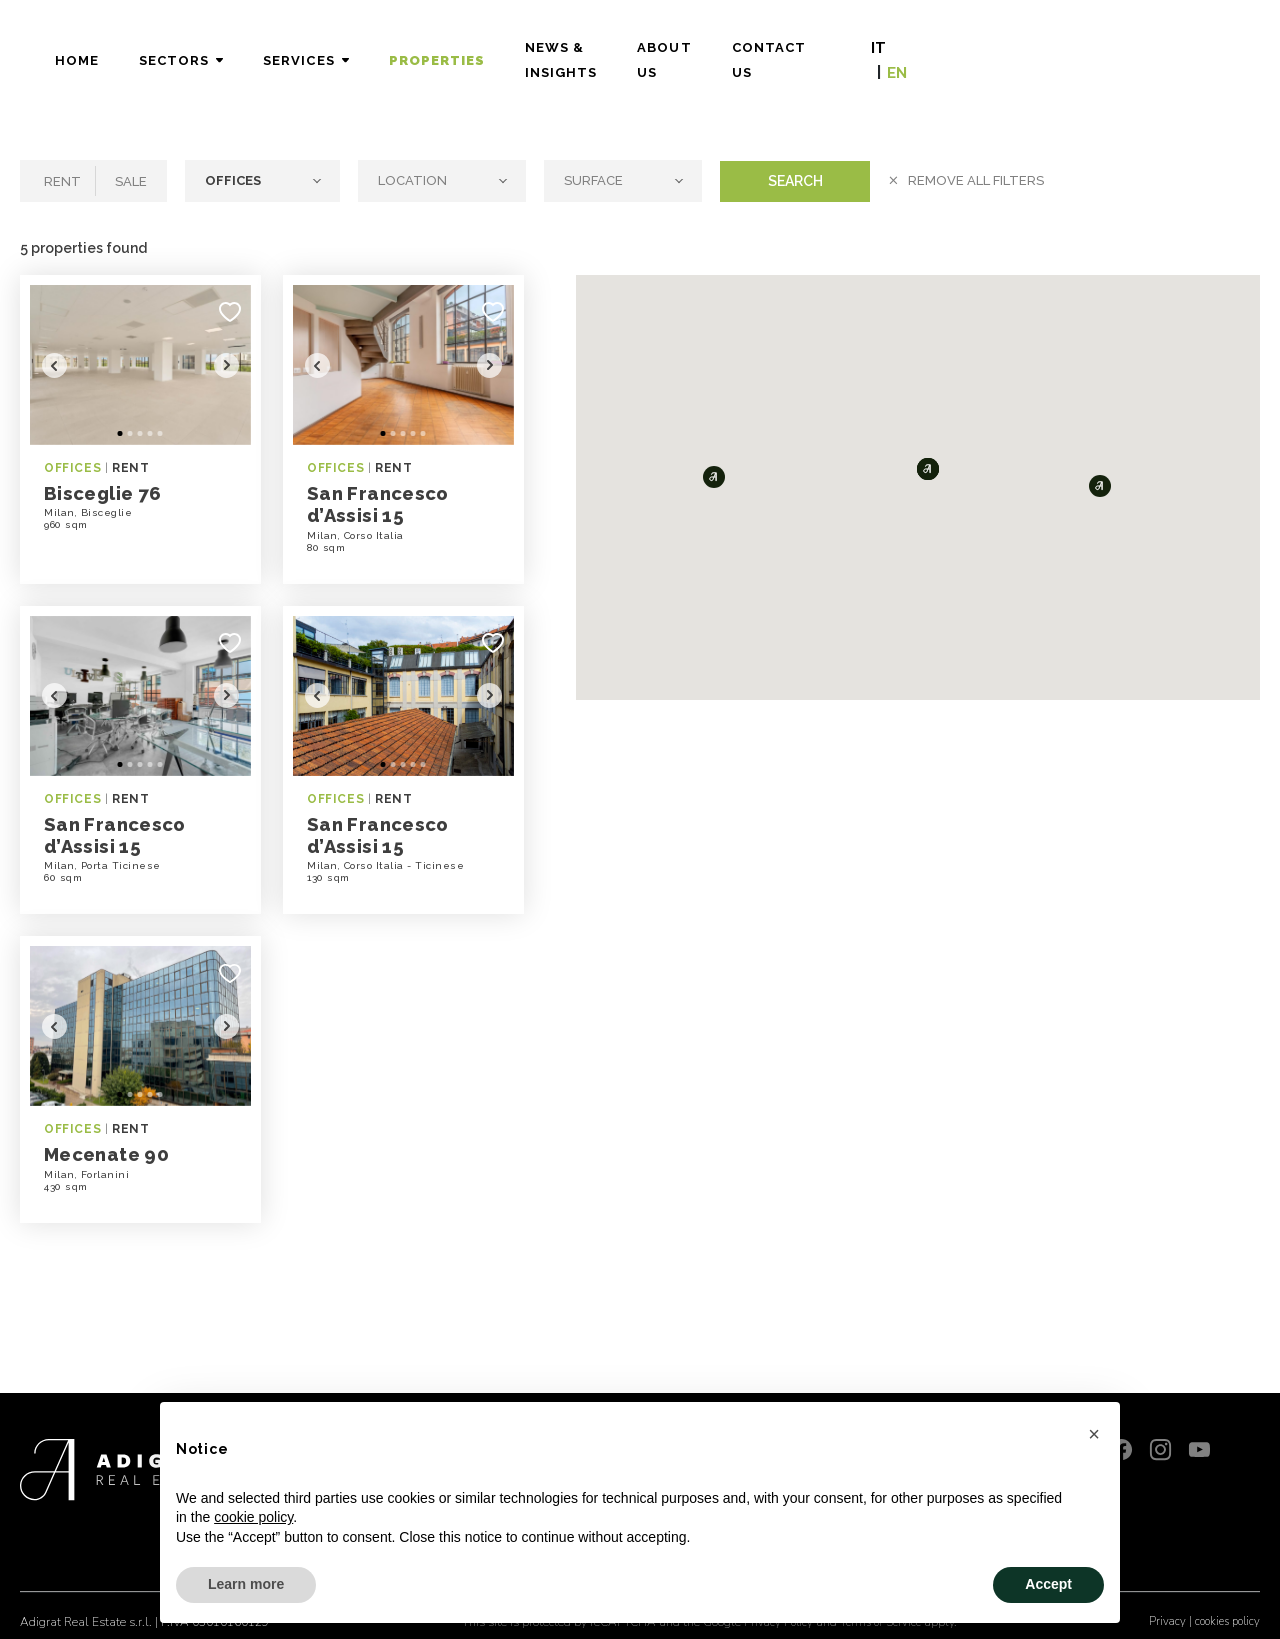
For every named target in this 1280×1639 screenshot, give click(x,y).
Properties (628, 50)
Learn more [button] (246, 1584)
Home (268, 50)
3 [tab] (140, 434)
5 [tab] (160, 434)
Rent (62, 181)
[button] (714, 477)
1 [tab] (120, 434)
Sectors (366, 50)
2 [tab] (130, 434)
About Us (931, 50)
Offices (234, 180)
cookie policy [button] (253, 1517)
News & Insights (785, 50)
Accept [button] (1048, 1584)
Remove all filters (976, 180)
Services (490, 50)
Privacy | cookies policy (1200, 1610)
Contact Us (1060, 50)
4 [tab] (150, 434)
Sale (131, 181)
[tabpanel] (140, 365)
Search (795, 181)
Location (414, 180)
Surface (595, 180)
